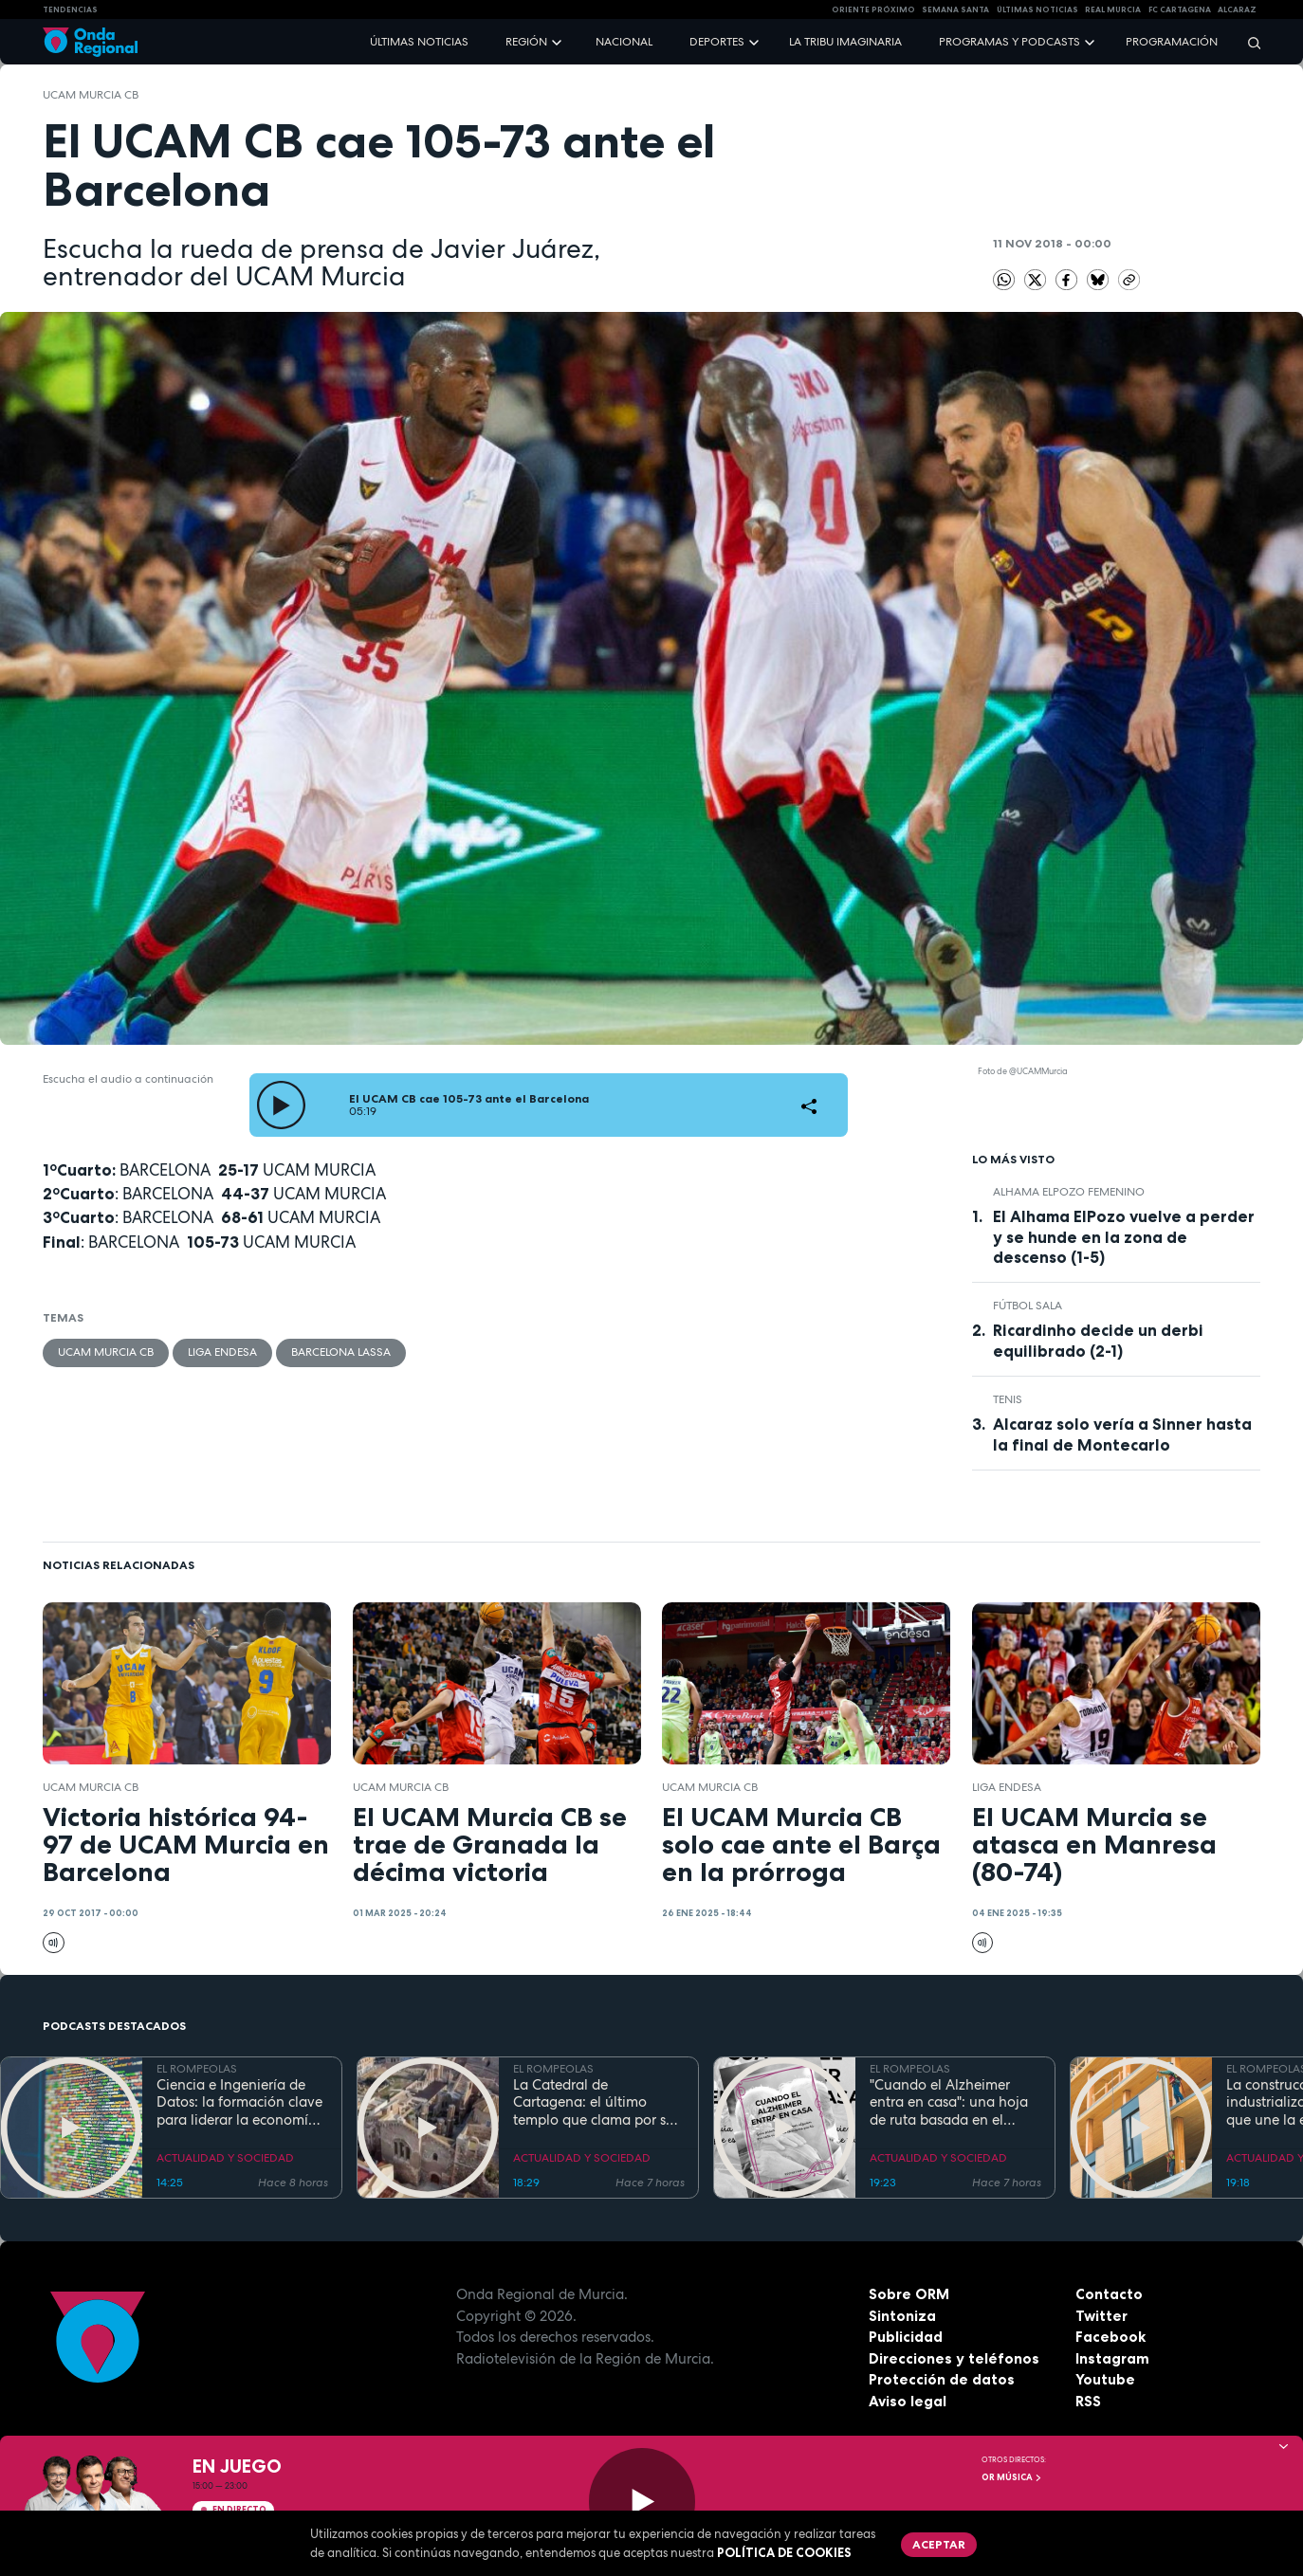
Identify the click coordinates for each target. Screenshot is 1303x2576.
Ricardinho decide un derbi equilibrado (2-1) (1098, 1340)
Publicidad (906, 2337)
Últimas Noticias (1037, 9)
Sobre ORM (909, 2294)
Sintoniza (902, 2316)
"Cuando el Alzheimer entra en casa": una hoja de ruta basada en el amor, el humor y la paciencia (949, 2102)
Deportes (716, 41)
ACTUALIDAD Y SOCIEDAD (225, 2157)
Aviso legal (907, 2401)
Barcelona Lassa (341, 1352)
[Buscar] (1248, 42)
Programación (1172, 41)
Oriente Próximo (873, 9)
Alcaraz (1237, 9)
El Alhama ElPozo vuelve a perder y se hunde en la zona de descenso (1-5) (1124, 1236)
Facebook (1110, 2337)
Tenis (1007, 1399)
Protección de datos (942, 2379)
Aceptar (938, 2544)
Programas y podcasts (1009, 41)
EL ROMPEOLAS (196, 2068)
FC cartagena (1179, 9)
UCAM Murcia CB (90, 94)
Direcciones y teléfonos (954, 2358)
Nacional (624, 41)
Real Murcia (1113, 9)
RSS (1088, 2401)
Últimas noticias (419, 41)
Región (526, 41)
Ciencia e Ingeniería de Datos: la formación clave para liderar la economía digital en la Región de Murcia (239, 2102)
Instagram (1112, 2358)
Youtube (1105, 2379)
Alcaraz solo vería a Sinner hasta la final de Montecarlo (1122, 1434)
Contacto (1109, 2294)
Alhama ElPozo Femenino (1069, 1191)
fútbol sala (1027, 1305)
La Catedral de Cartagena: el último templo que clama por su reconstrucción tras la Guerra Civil (593, 2102)
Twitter (1101, 2316)
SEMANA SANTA (955, 9)
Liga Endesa (222, 1352)
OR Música (1012, 2477)
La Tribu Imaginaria (845, 41)
